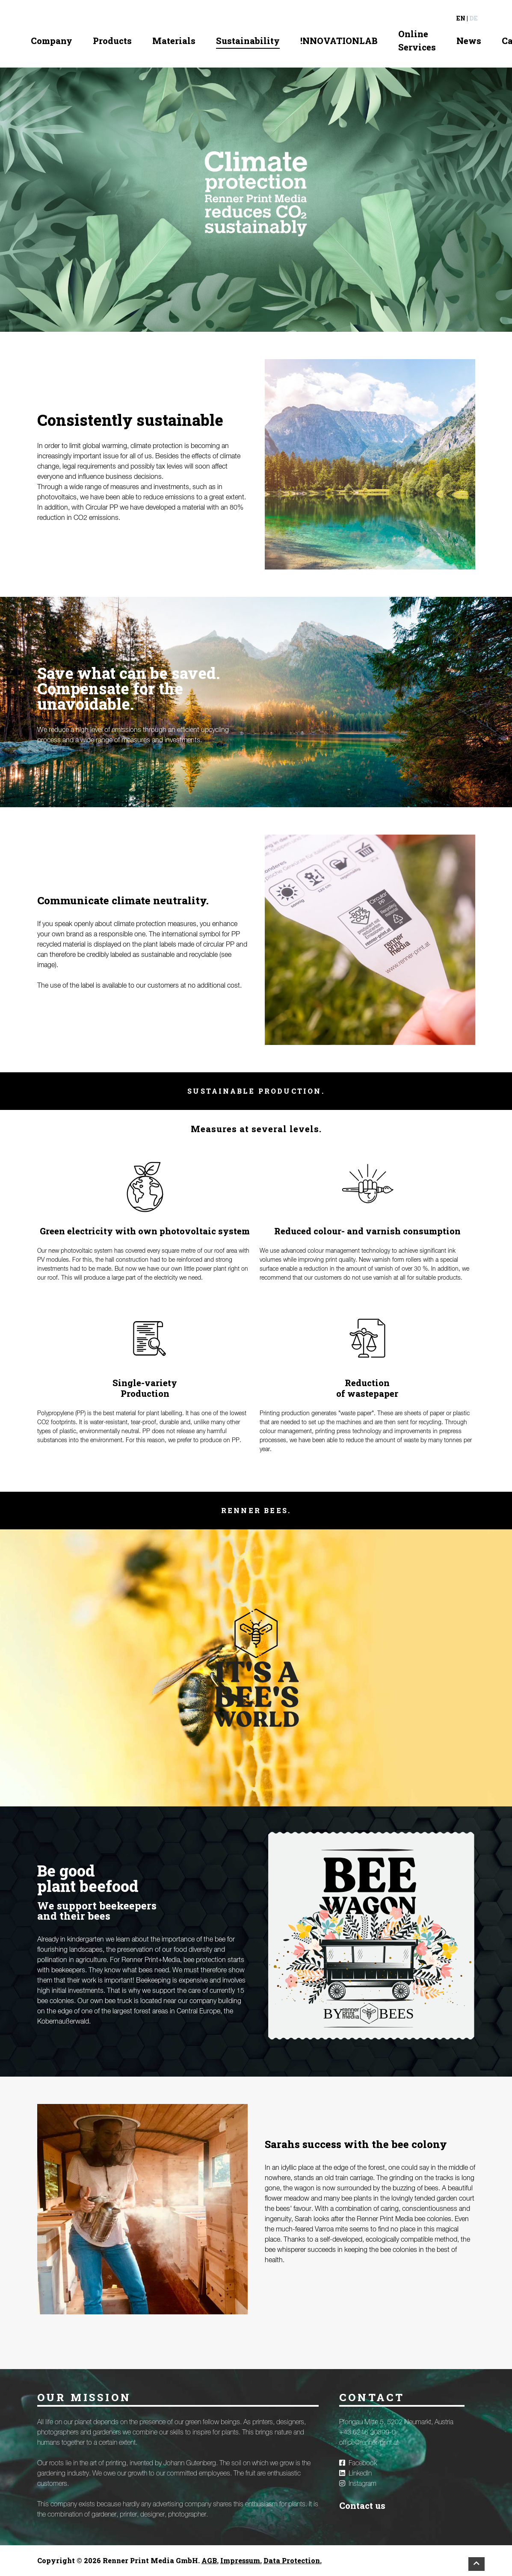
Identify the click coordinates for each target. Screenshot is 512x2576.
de (473, 18)
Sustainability (248, 40)
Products (112, 40)
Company (51, 40)
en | (462, 18)
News (468, 40)
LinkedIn (355, 2473)
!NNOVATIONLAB (339, 40)
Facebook (358, 2463)
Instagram (357, 2483)
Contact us (362, 2505)
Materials (173, 40)
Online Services (417, 40)
